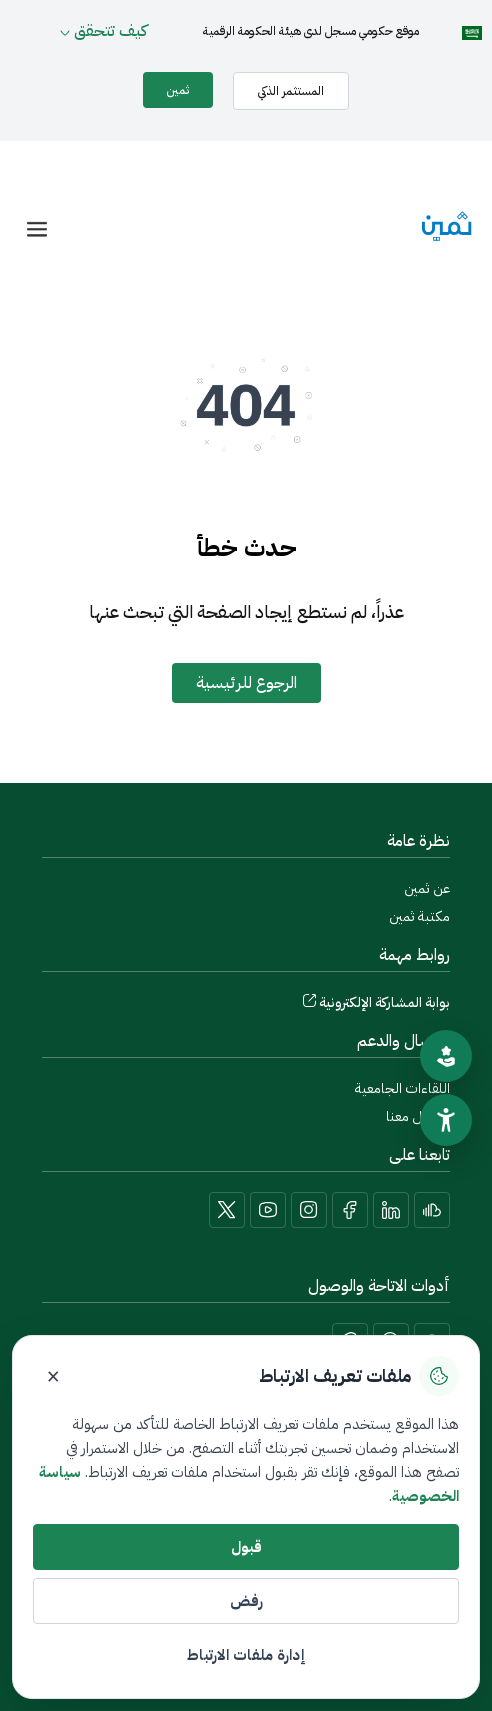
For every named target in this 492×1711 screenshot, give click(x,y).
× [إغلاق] (53, 1376)
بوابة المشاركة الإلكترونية (384, 1002)
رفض (246, 1601)
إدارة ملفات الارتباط (246, 1655)
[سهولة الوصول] (446, 1120)
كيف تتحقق (110, 31)
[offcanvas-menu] (37, 229)
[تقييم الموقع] (446, 1056)
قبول (246, 1547)
